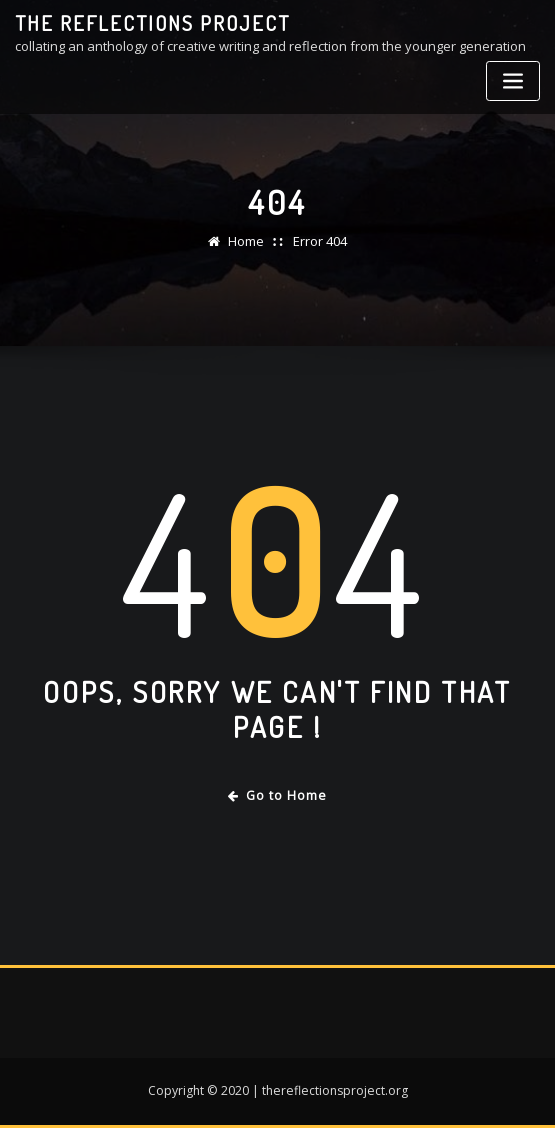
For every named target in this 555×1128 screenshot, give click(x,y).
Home (246, 241)
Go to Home (277, 795)
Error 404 (320, 241)
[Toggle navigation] (513, 81)
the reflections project (152, 23)
